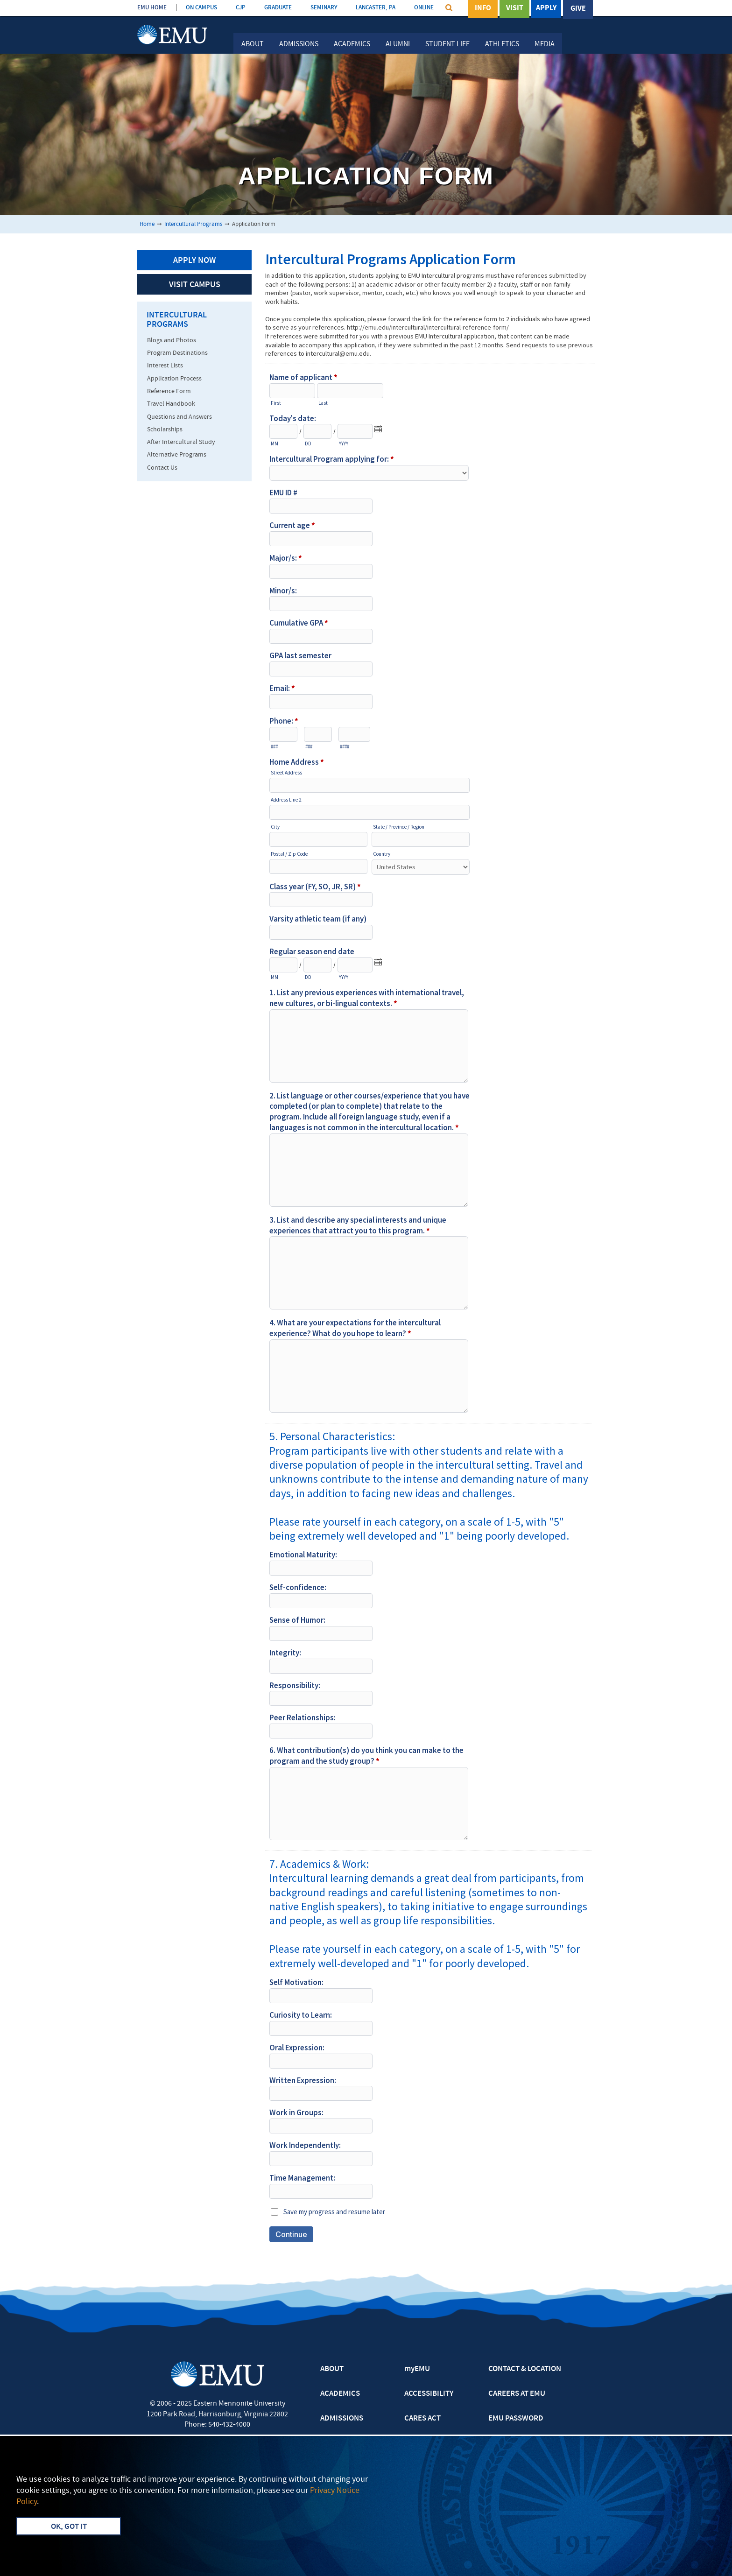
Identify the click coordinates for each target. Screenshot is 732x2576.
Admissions (298, 44)
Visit (514, 9)
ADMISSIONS (341, 2418)
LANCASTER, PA (375, 8)
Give (578, 9)
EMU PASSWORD (515, 2418)
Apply (546, 9)
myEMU (417, 2369)
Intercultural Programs (193, 224)
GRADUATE (278, 8)
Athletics (502, 44)
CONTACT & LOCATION (524, 2369)
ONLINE (424, 8)
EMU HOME (152, 8)
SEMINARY (323, 8)
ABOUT (332, 2369)
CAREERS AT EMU (516, 2394)
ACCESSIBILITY (428, 2394)
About (252, 44)
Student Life (447, 44)
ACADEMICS (340, 2394)
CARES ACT (422, 2418)
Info (483, 9)
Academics (352, 44)
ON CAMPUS (201, 8)
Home (147, 224)
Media (545, 44)
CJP (241, 8)
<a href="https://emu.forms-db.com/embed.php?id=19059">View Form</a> (430, 1257)
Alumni (398, 44)
